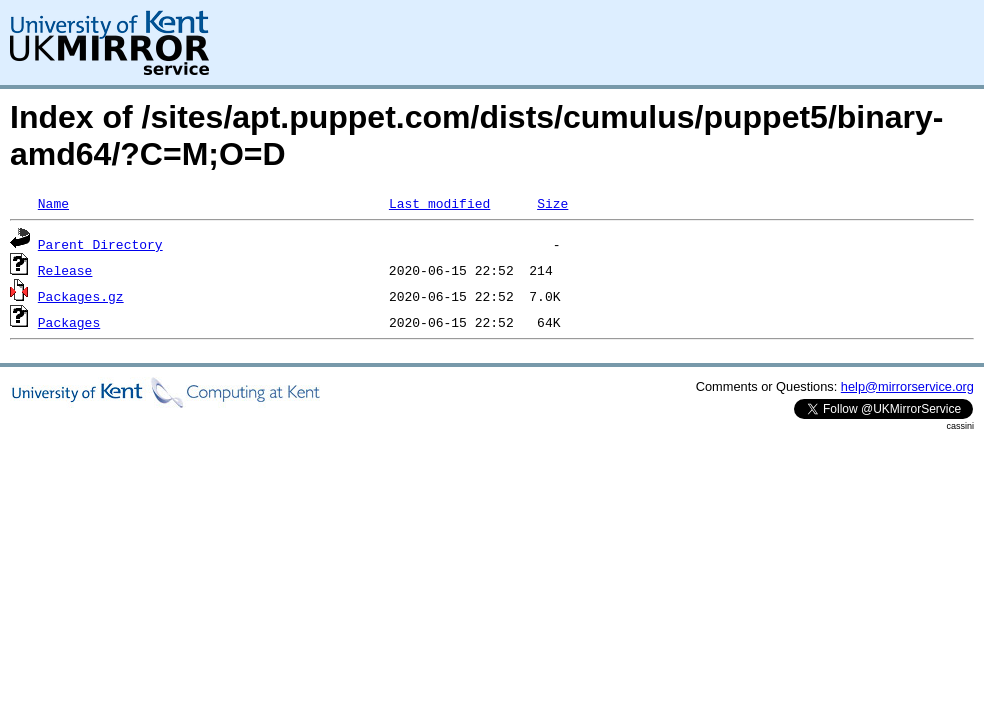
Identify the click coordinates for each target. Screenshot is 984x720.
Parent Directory (100, 244)
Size (552, 203)
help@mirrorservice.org (907, 386)
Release (65, 270)
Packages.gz (81, 296)
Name (53, 203)
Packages (69, 322)
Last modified (439, 203)
